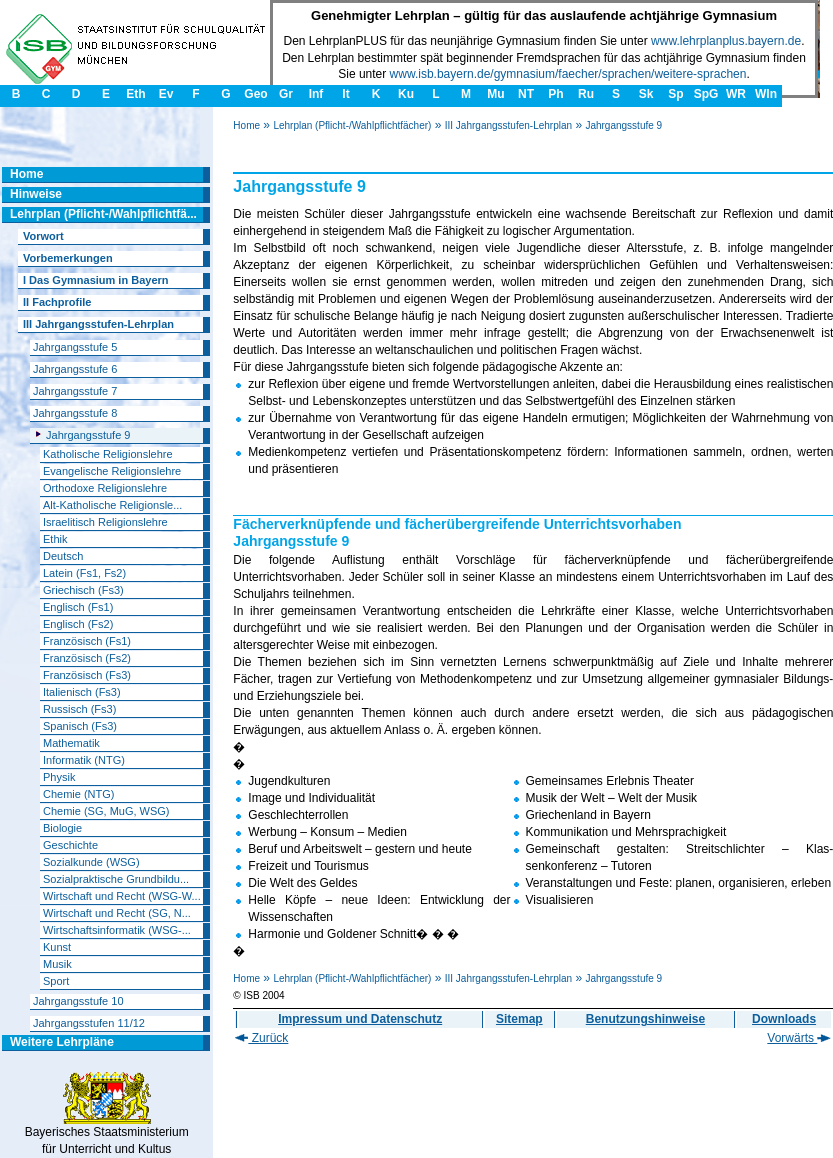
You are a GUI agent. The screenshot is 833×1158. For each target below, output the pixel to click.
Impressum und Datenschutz (360, 1019)
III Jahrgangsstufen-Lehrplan (508, 125)
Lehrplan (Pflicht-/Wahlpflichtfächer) (352, 125)
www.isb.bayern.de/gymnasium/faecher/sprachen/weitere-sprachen (568, 74)
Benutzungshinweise (645, 1019)
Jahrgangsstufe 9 (623, 125)
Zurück (261, 1038)
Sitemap (519, 1019)
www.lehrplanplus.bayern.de (726, 41)
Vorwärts (799, 1038)
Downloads (784, 1019)
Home (246, 125)
